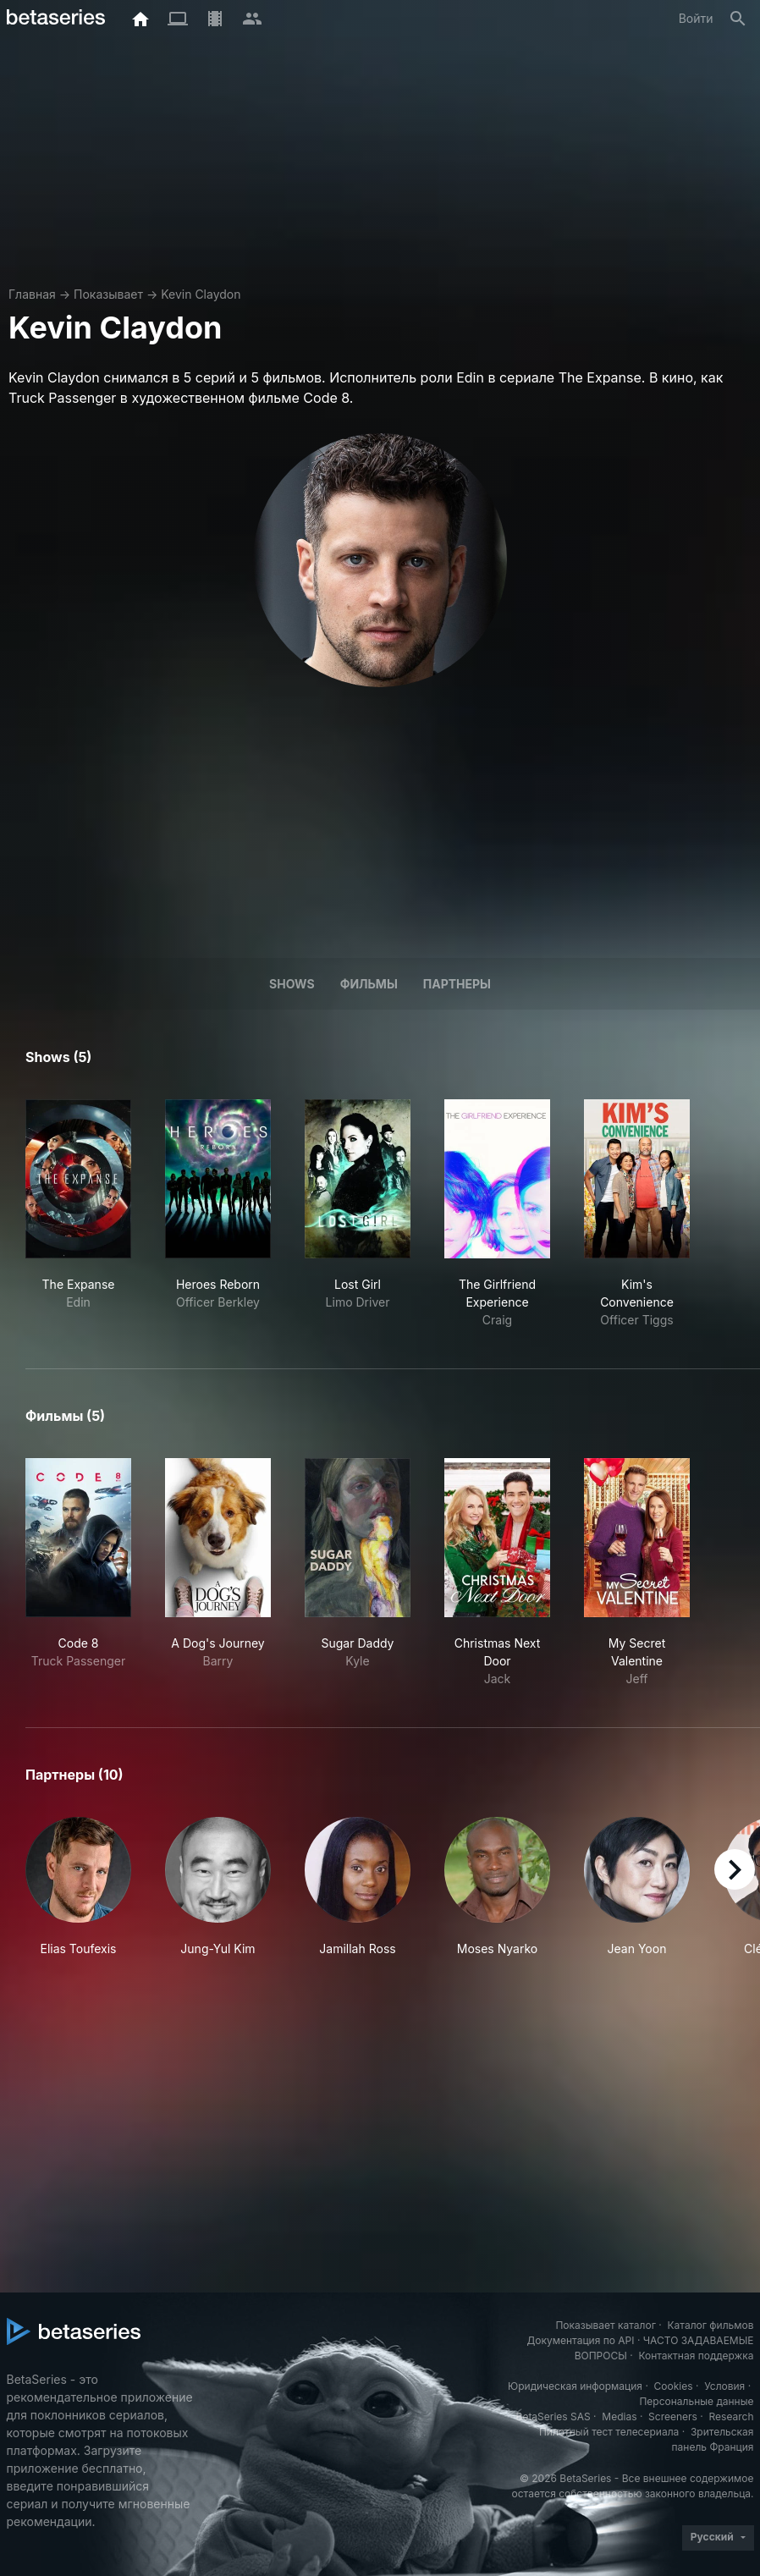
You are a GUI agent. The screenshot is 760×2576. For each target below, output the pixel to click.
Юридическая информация (575, 2386)
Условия (724, 2386)
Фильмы (369, 984)
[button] (78, 1896)
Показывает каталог (605, 2325)
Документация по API (581, 2340)
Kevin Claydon (200, 294)
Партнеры (457, 984)
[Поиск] (738, 18)
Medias (619, 2416)
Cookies (673, 2386)
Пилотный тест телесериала (609, 2431)
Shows (292, 984)
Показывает (108, 294)
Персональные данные (696, 2401)
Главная (32, 294)
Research (731, 2416)
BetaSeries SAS (553, 2416)
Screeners (672, 2416)
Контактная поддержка (695, 2355)
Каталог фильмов (711, 2325)
